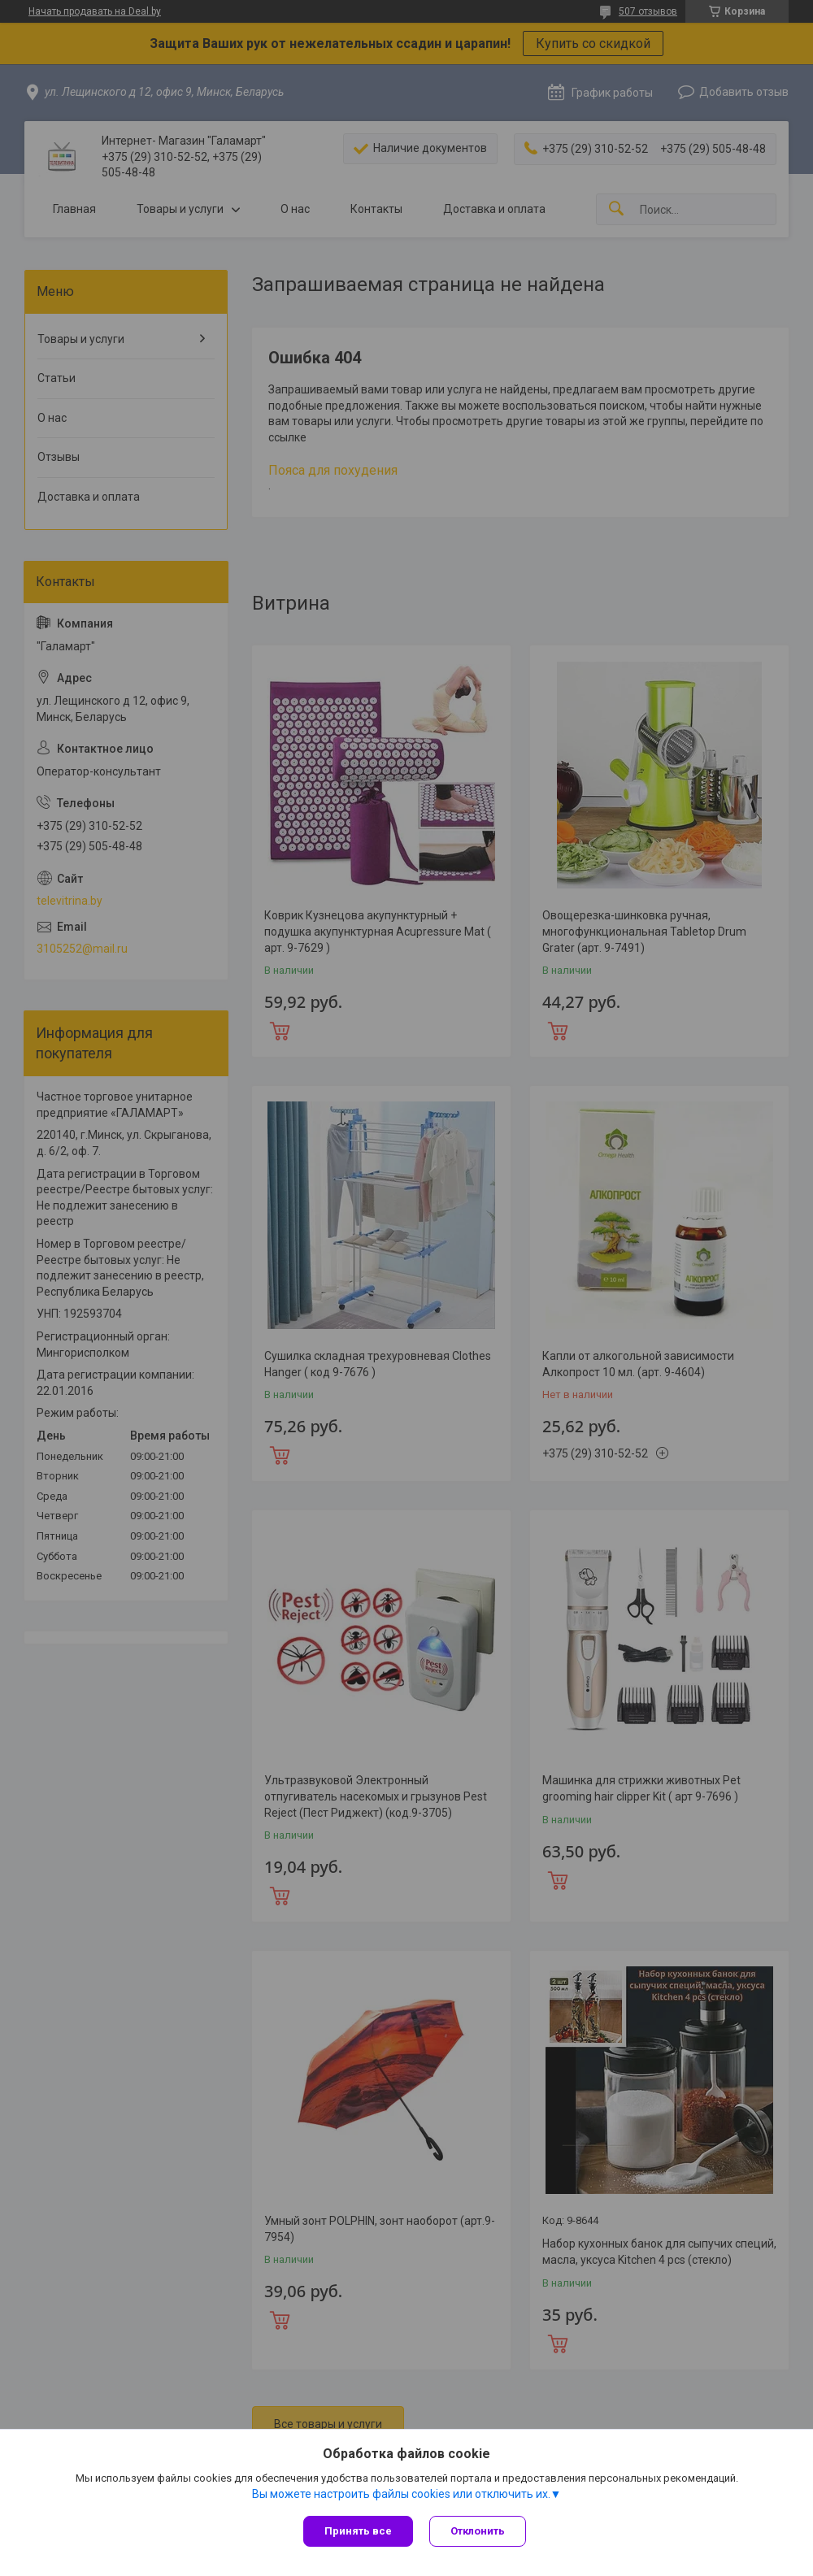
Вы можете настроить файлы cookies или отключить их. (401, 2493)
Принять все (358, 2531)
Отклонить (477, 2531)
